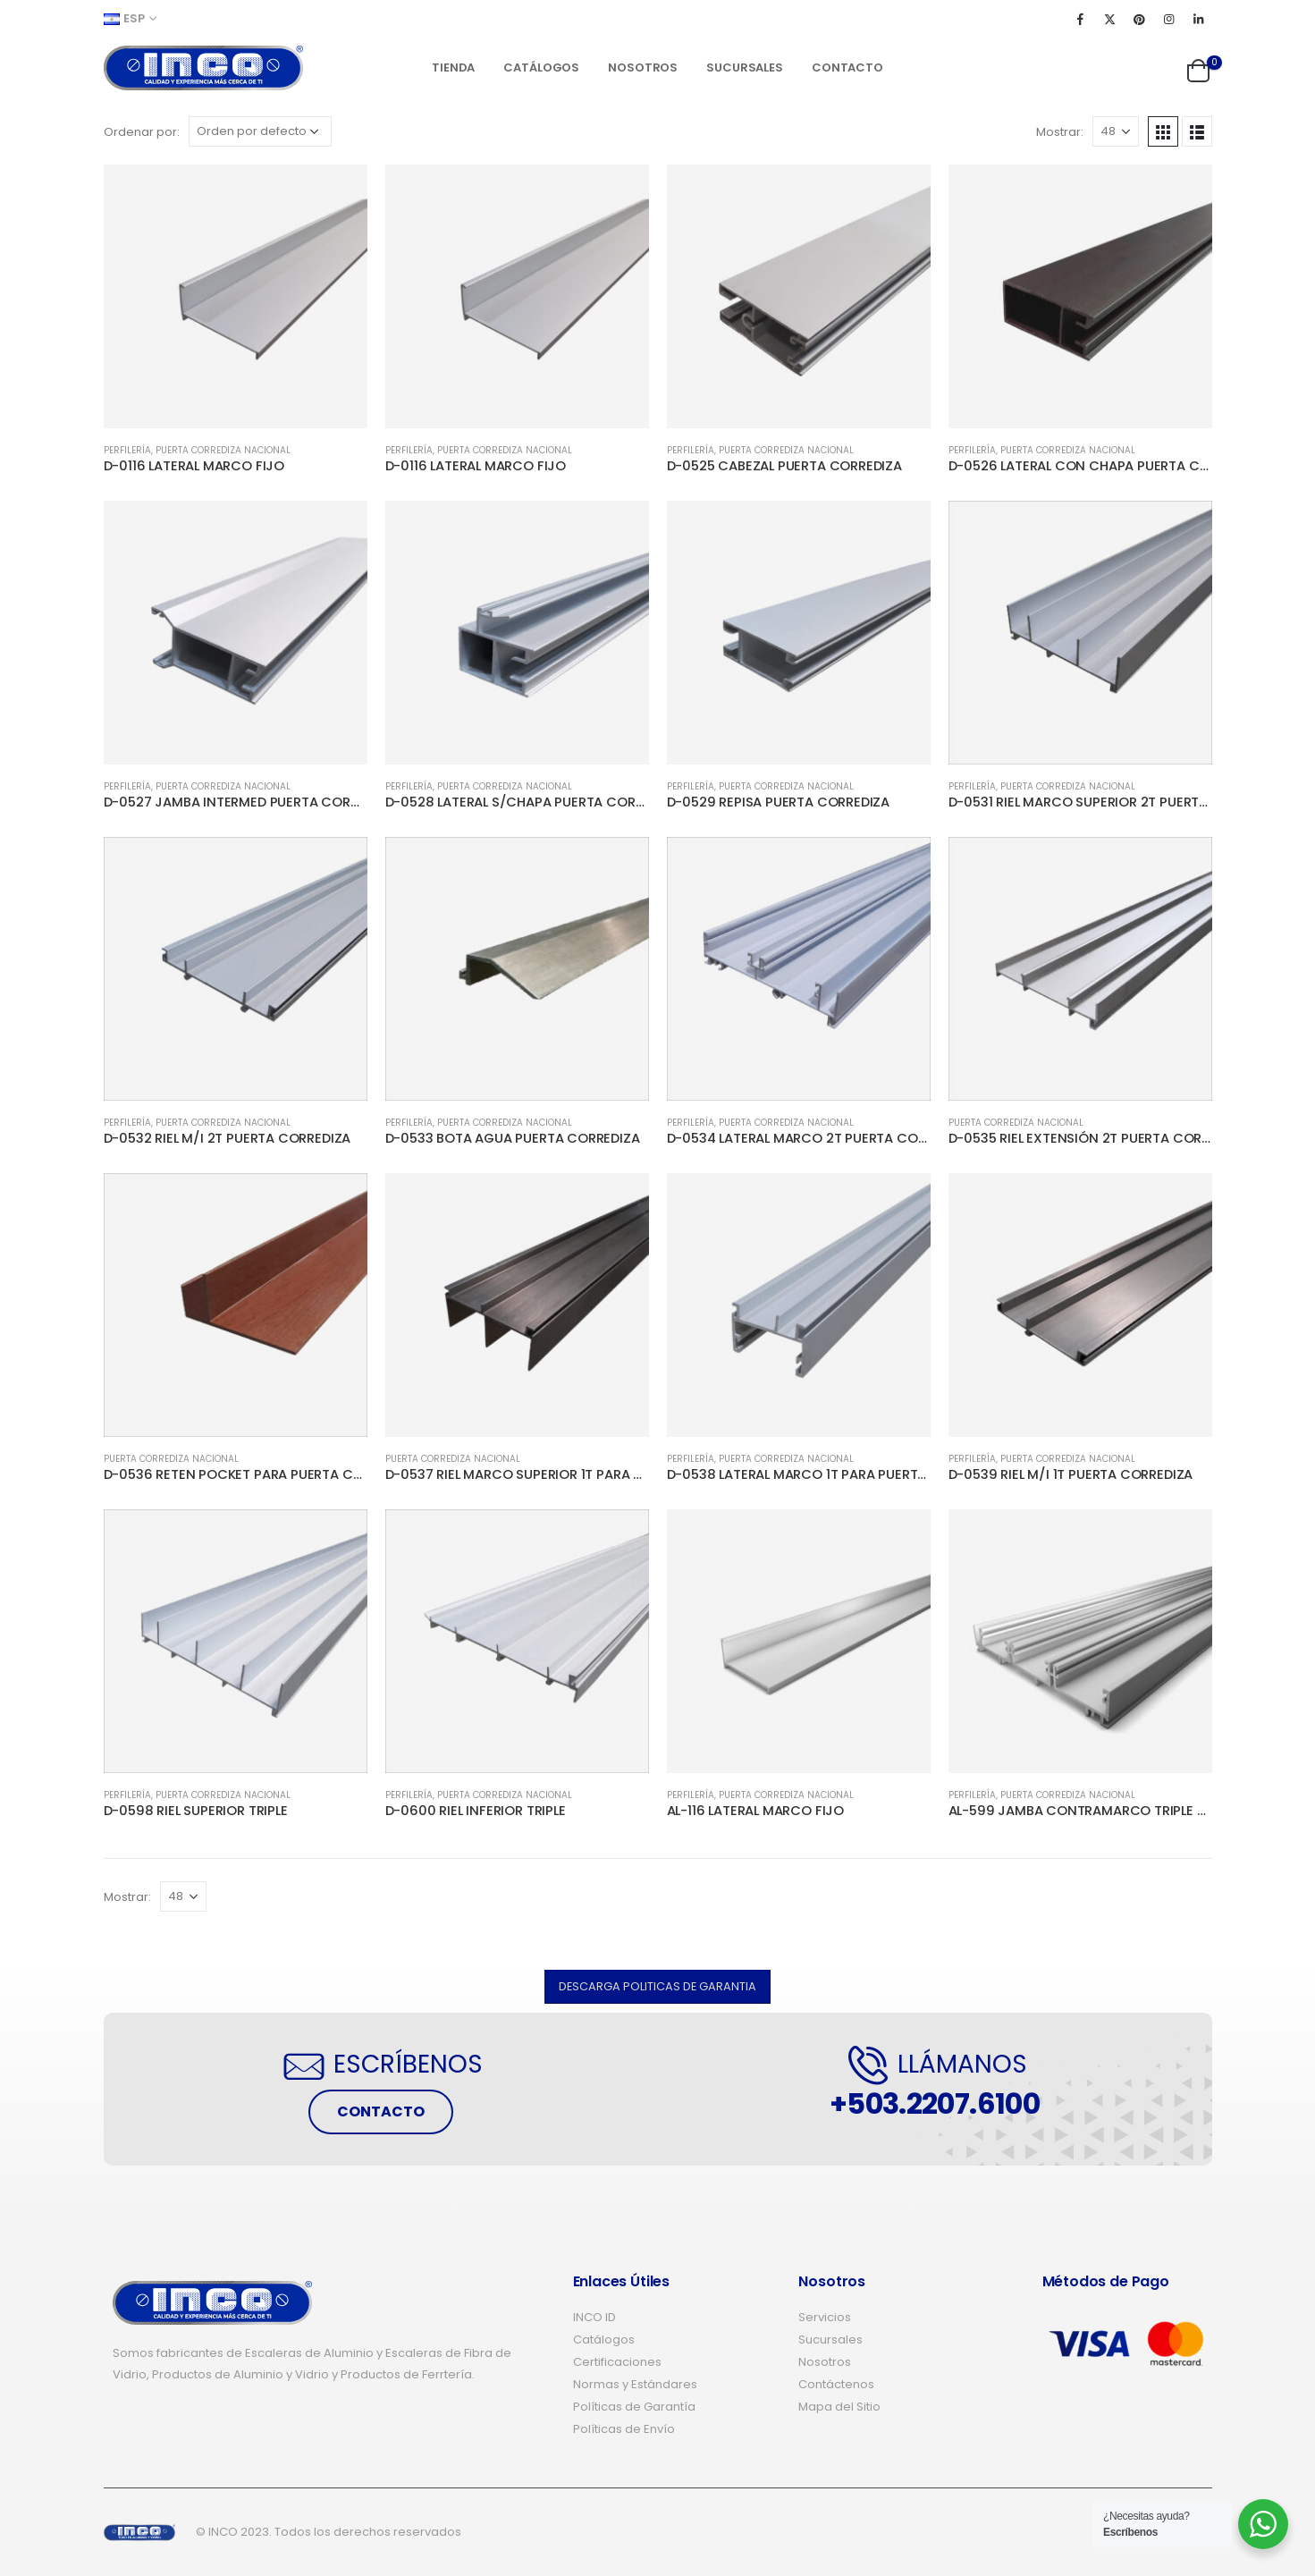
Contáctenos (836, 2384)
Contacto (847, 67)
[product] (235, 296)
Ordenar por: (142, 131)
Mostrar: (1059, 131)
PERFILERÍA (127, 450)
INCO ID (594, 2317)
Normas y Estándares (635, 2384)
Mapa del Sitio (839, 2406)
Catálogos (541, 67)
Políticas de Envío (624, 2428)
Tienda (453, 67)
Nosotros (643, 67)
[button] (657, 1986)
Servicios (824, 2317)
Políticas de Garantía (634, 2406)
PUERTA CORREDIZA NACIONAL (223, 450)
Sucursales (744, 67)
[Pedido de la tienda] (260, 131)
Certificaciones (617, 2361)
